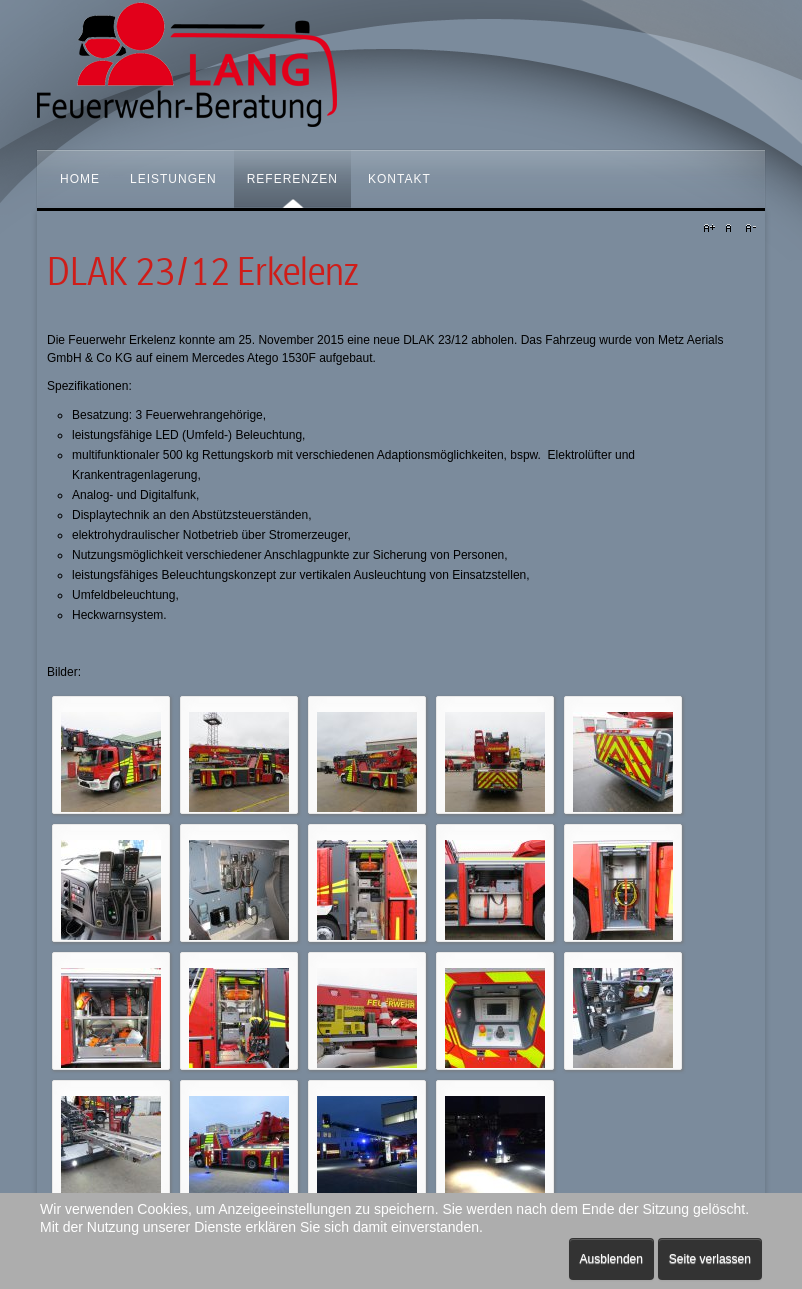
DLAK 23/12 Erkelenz (202, 272)
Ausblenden (611, 1259)
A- (748, 229)
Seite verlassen (710, 1259)
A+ (712, 229)
